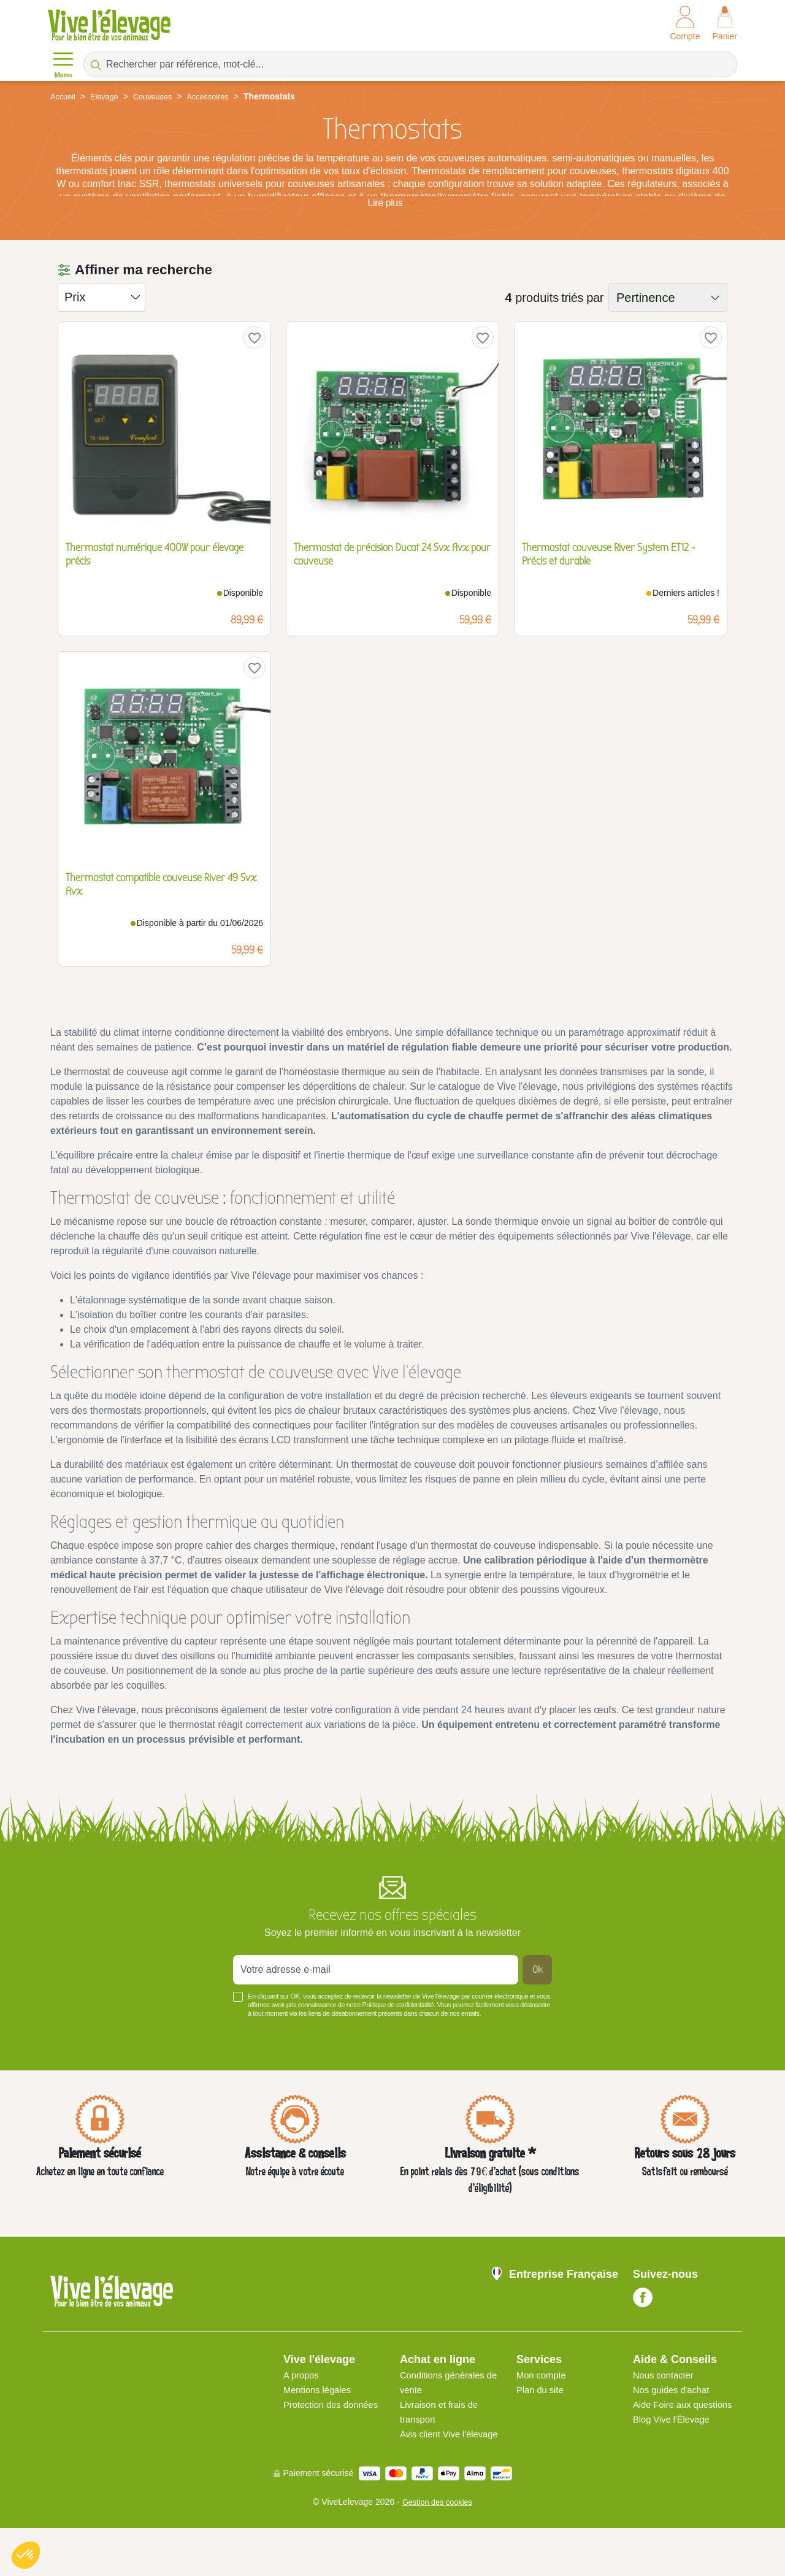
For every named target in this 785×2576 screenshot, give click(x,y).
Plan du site (542, 2423)
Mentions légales (320, 2423)
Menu (63, 64)
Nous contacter (666, 2408)
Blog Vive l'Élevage (674, 2467)
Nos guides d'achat (674, 2423)
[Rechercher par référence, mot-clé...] (410, 64)
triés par (582, 330)
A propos (302, 2408)
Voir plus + (71, 2065)
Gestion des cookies (437, 2550)
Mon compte (543, 2408)
